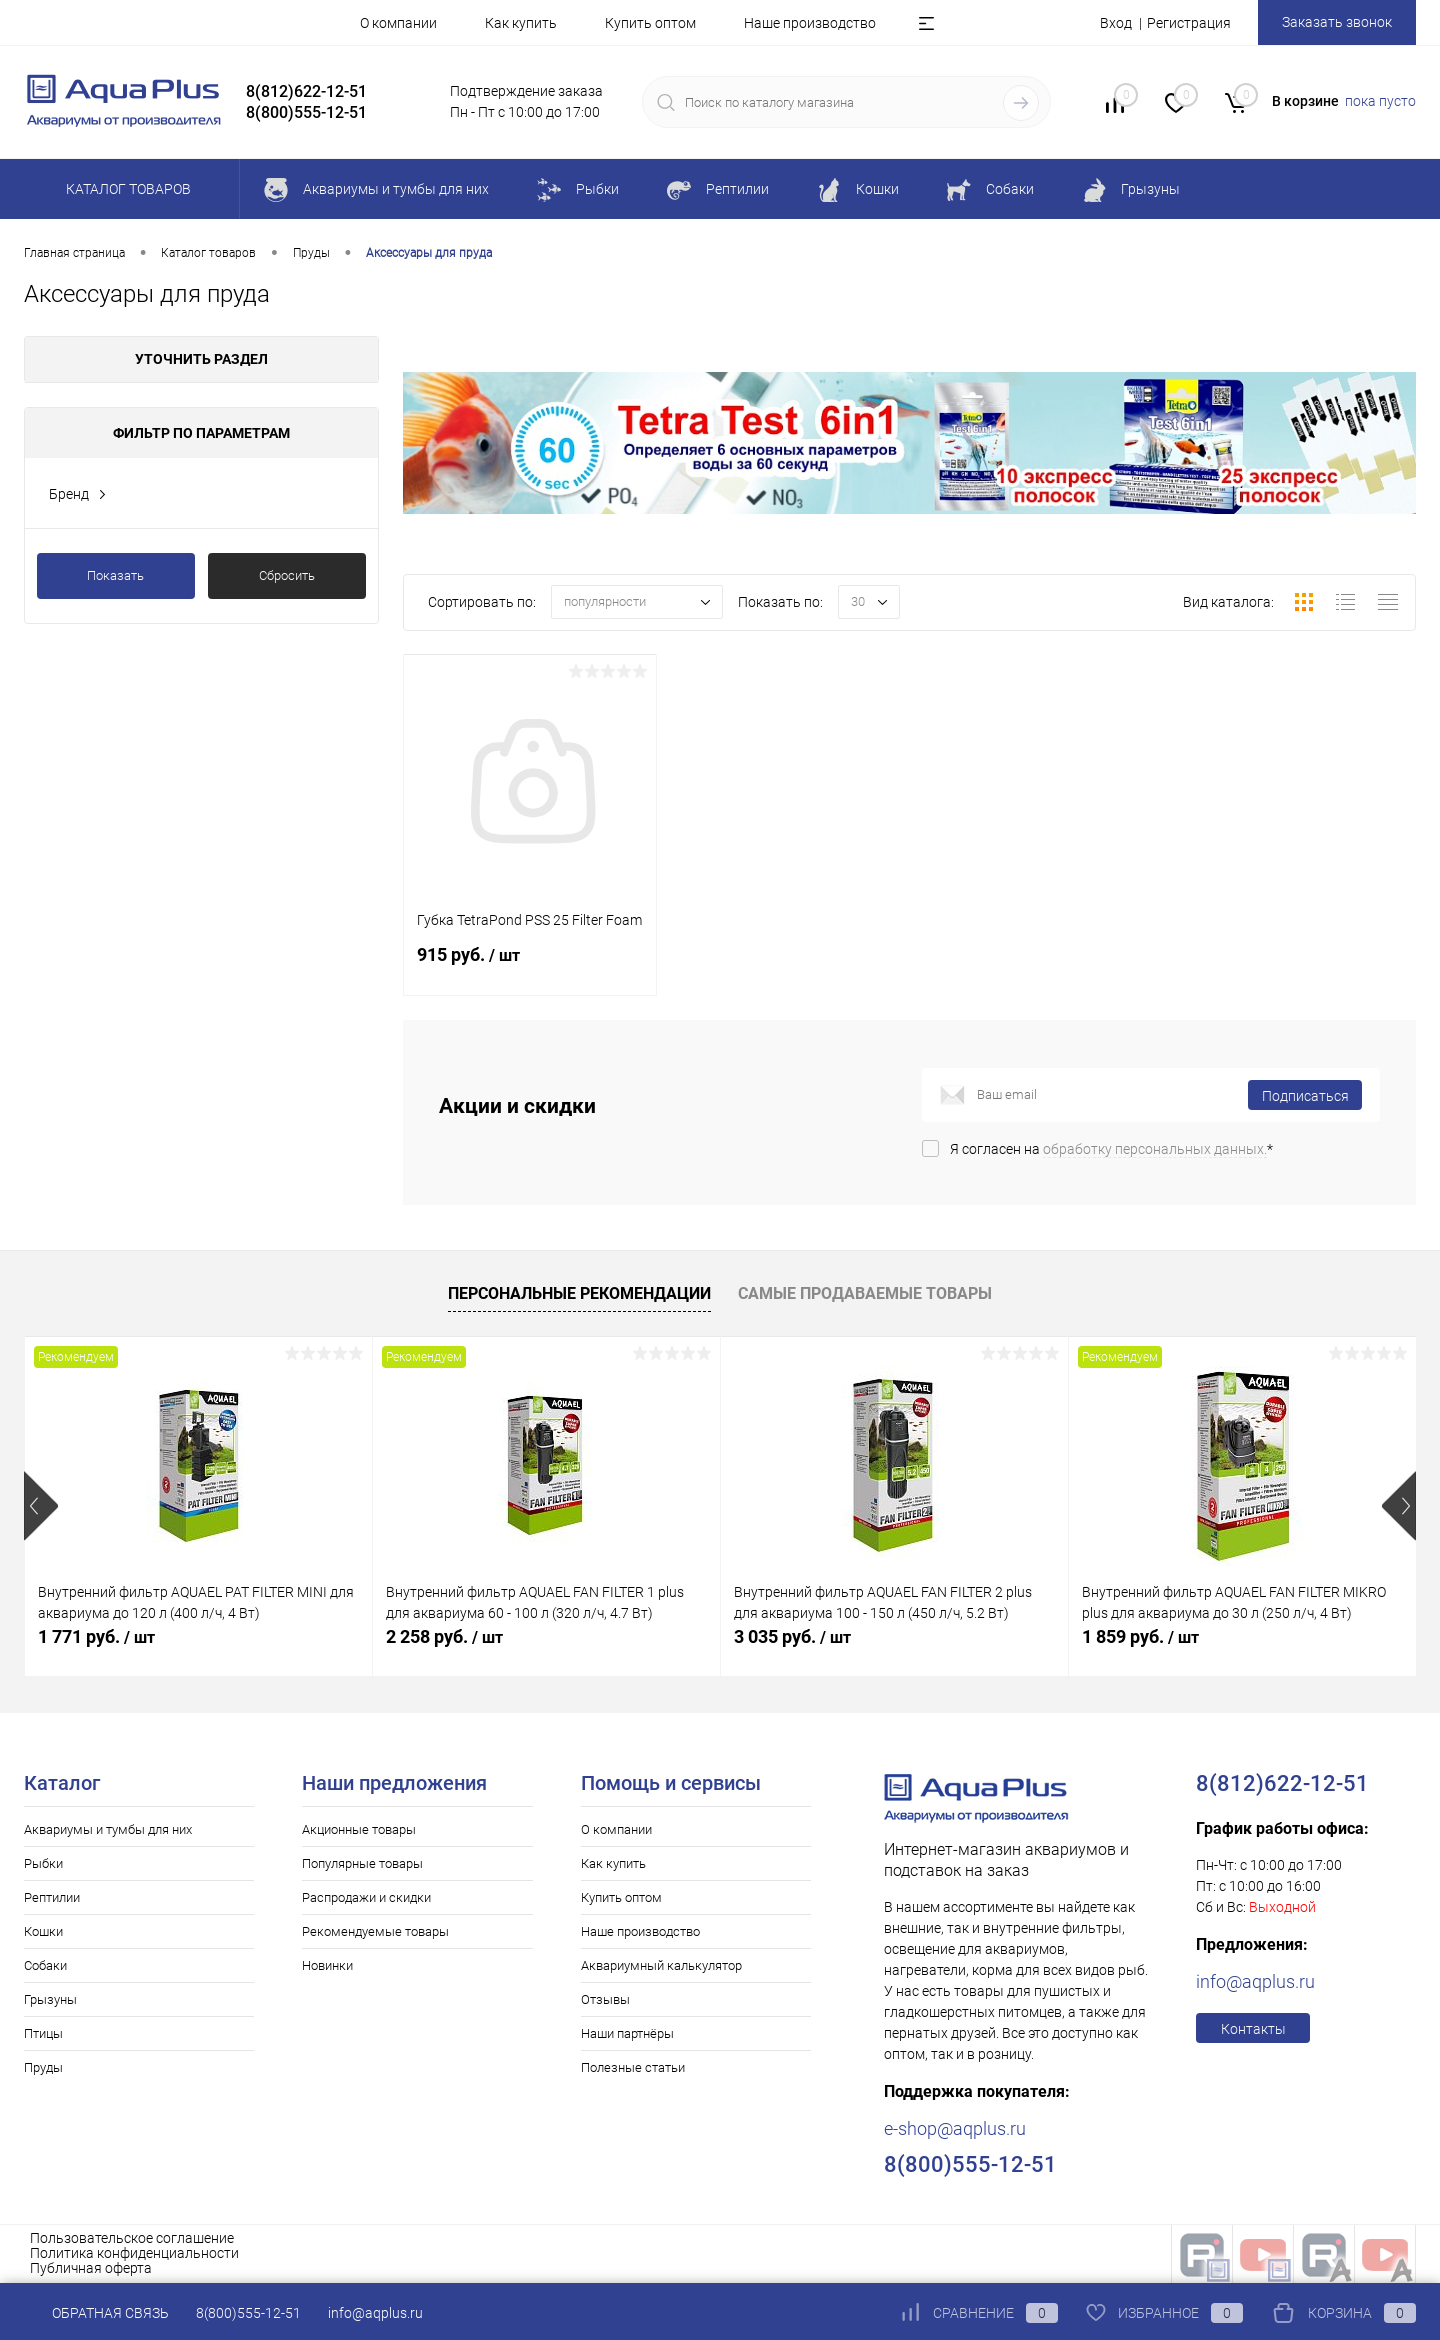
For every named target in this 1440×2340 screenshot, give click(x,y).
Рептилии (52, 1897)
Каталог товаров (125, 189)
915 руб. (530, 966)
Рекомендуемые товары (375, 1931)
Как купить (521, 23)
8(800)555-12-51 (248, 2313)
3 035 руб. (792, 1636)
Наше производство (810, 23)
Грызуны (50, 1999)
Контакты (1253, 2029)
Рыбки (43, 1863)
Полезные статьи (633, 2067)
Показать (115, 575)
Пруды (43, 2067)
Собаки (45, 1965)
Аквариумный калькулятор (661, 1965)
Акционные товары (359, 1829)
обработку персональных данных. (1155, 1149)
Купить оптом (650, 23)
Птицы (43, 2033)
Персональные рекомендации (579, 1293)
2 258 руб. (444, 1636)
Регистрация (1189, 23)
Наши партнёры (627, 2033)
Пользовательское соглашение (132, 2238)
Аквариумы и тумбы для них (108, 1829)
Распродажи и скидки (366, 1897)
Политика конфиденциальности (134, 2253)
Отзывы (605, 1999)
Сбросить (287, 575)
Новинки (327, 1965)
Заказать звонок (1337, 22)
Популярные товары (362, 1863)
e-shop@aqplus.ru (955, 2128)
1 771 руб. (96, 1636)
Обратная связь (96, 2313)
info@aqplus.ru (1255, 1981)
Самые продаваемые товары (865, 1293)
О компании (398, 23)
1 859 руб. (1140, 1636)
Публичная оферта (91, 2268)
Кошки (43, 1931)
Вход (1116, 23)
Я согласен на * (1111, 1149)
